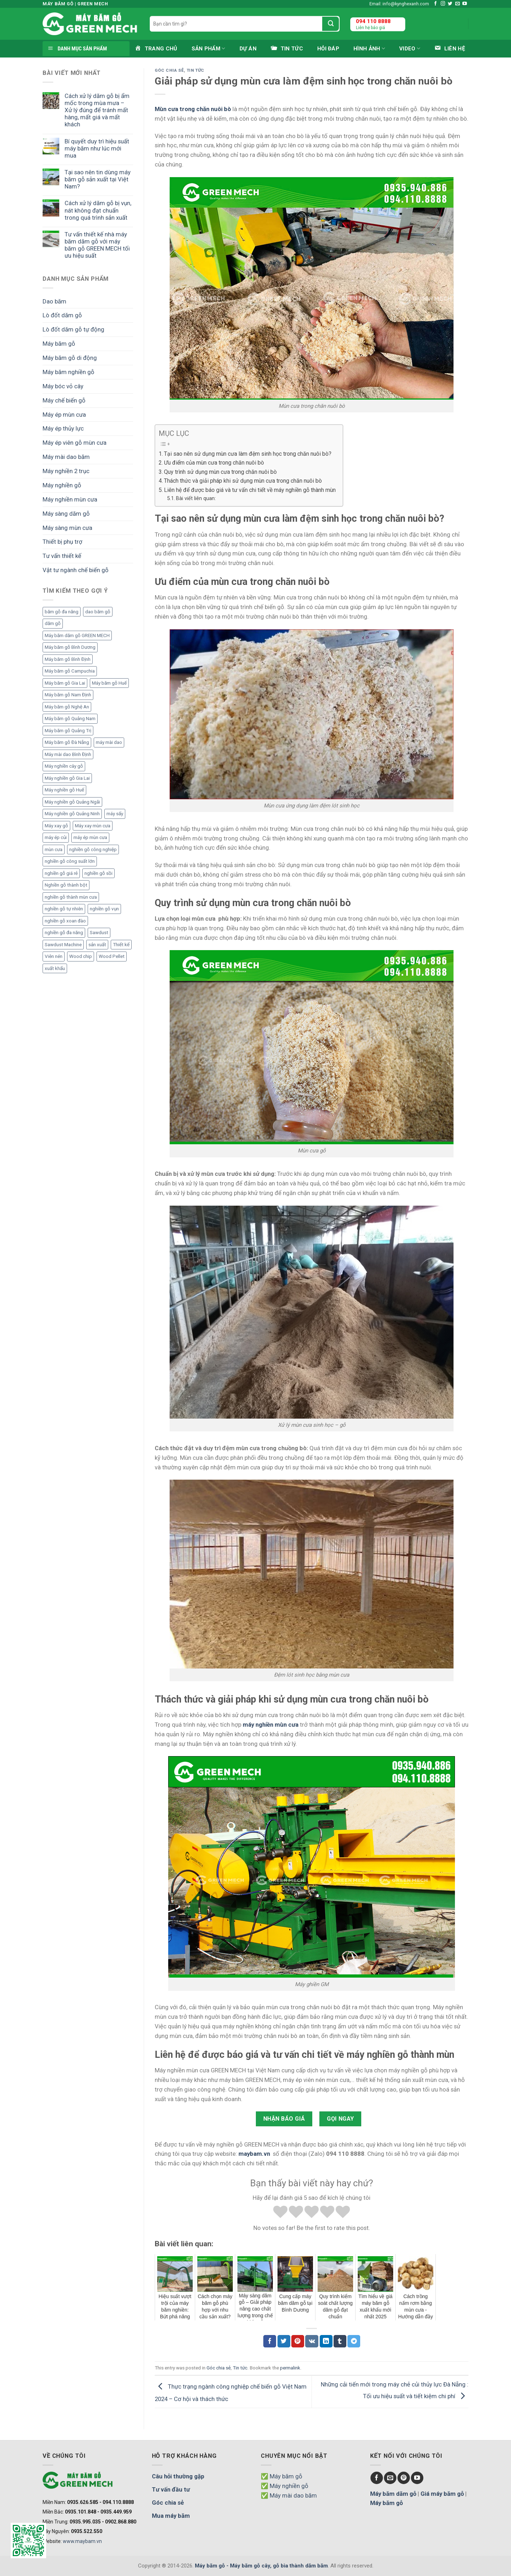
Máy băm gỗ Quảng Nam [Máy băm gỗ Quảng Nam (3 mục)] (70, 718)
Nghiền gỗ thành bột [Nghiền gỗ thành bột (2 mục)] (66, 885)
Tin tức (195, 70)
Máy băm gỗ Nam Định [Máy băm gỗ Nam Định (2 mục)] (68, 694)
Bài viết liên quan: (196, 498)
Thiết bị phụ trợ (62, 541)
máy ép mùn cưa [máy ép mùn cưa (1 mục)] (90, 837)
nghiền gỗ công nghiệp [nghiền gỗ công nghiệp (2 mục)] (93, 849)
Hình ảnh (369, 48)
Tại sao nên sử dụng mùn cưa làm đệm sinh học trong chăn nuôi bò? (247, 453)
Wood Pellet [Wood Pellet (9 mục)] (112, 956)
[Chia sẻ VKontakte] (311, 2341)
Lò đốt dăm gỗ (62, 315)
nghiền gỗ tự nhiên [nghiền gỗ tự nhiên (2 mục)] (64, 908)
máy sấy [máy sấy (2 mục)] (114, 813)
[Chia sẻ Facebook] (269, 2341)
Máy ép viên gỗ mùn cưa (74, 442)
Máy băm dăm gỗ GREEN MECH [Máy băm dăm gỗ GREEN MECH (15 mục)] (77, 635)
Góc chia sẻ (169, 70)
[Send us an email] (457, 3)
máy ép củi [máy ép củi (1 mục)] (56, 837)
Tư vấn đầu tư (171, 2489)
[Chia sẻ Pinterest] (297, 2341)
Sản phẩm (208, 48)
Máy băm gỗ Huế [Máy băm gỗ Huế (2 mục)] (109, 683)
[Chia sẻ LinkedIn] (326, 2341)
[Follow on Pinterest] (403, 2478)
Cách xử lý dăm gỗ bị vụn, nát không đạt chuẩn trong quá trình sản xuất (98, 210)
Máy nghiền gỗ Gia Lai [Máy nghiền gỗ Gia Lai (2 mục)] (67, 778)
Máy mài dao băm (66, 456)
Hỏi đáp (328, 48)
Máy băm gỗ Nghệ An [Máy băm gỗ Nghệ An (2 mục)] (67, 706)
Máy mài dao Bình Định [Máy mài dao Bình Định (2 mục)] (68, 754)
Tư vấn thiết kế (62, 555)
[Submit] (330, 24)
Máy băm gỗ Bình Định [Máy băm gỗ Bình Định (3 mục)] (67, 659)
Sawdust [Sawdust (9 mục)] (99, 932)
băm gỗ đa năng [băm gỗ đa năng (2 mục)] (61, 611)
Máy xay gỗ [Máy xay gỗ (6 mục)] (56, 825)
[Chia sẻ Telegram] (353, 2341)
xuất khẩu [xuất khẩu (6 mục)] (55, 968)
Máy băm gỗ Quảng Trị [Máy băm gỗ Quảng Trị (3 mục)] (68, 730)
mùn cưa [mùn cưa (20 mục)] (53, 849)
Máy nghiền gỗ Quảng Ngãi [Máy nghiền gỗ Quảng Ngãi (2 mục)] (72, 802)
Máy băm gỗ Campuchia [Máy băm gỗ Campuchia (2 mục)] (70, 671)
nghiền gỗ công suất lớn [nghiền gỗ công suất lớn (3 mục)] (70, 861)
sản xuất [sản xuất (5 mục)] (97, 944)
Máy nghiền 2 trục (66, 471)
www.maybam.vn (82, 2541)
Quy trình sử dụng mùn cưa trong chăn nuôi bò (220, 471)
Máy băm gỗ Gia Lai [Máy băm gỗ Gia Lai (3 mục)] (65, 683)
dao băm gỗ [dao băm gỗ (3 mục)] (97, 611)
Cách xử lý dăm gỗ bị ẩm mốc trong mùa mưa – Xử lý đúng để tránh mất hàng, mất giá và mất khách (97, 110)
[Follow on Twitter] (450, 3)
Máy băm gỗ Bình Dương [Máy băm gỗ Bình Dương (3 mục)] (70, 647)
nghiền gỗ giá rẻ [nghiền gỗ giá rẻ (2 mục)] (61, 873)
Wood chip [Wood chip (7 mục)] (80, 956)
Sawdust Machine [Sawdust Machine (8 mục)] (63, 944)
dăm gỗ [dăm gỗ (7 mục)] (53, 623)
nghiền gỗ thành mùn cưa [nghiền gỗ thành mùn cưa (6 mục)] (71, 897)
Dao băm (54, 301)
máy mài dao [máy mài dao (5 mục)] (109, 742)
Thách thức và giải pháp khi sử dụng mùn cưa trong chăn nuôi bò (243, 480)
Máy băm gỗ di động (70, 357)
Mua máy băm (171, 2515)
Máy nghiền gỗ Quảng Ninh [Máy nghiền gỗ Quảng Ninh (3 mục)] (72, 813)
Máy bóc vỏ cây (63, 386)
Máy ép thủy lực (63, 428)
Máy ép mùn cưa (64, 414)
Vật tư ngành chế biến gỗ (76, 570)
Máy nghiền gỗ (62, 485)
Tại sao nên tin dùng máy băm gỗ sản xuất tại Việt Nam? (98, 179)
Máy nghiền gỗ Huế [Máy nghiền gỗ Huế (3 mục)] (64, 790)
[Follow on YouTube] (464, 3)
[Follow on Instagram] (443, 3)
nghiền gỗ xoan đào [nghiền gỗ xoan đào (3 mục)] (65, 920)
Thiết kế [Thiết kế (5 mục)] (121, 944)
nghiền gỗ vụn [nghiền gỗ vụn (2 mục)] (104, 908)
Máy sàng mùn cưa (67, 527)
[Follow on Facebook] (435, 3)
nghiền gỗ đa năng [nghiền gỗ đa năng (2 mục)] (64, 932)
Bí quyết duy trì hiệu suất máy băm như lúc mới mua (97, 148)
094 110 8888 (373, 21)
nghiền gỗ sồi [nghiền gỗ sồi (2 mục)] (98, 873)
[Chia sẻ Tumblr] (340, 2341)
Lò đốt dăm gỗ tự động (73, 329)
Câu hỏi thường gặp (178, 2476)
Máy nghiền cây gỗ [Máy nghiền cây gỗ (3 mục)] (64, 766)
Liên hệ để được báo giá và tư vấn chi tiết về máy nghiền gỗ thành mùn (250, 490)
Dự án (248, 48)
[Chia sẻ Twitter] (284, 2341)
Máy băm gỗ (59, 343)
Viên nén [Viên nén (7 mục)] (53, 956)
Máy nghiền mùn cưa (70, 499)
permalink (290, 2368)
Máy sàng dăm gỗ (66, 513)
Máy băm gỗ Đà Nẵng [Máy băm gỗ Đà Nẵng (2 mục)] (67, 742)
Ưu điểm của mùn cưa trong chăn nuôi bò (214, 462)
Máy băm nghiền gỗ (68, 372)
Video (409, 48)
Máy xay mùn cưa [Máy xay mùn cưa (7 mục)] (92, 825)
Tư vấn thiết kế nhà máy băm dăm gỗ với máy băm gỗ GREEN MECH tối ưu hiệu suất (97, 245)
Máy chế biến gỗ (64, 400)
